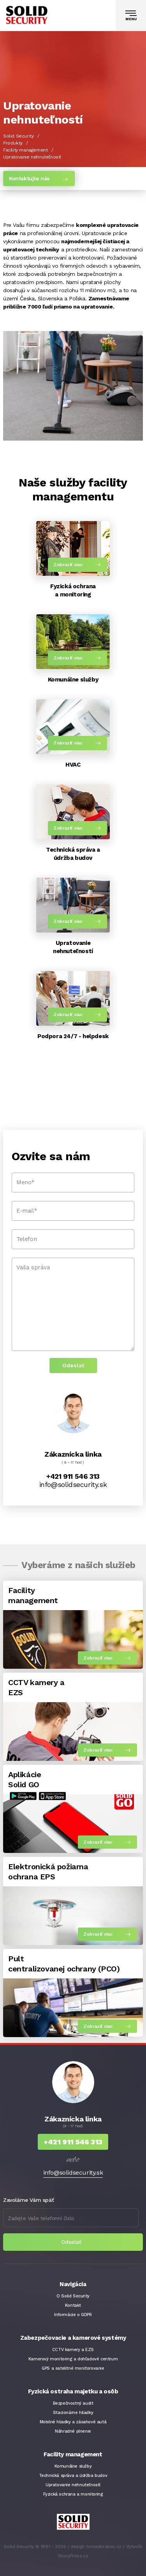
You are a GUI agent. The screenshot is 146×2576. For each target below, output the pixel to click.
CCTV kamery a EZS (73, 2349)
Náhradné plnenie (73, 2431)
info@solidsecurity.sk (73, 1484)
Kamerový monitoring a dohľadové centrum (73, 2359)
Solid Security (18, 136)
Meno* (25, 1182)
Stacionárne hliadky (73, 2412)
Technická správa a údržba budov (73, 2475)
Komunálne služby (73, 2466)
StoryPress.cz (73, 2556)
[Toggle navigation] (131, 15)
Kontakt (73, 2305)
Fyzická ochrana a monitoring (73, 2494)
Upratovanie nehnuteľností (73, 2484)
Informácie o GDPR (72, 2314)
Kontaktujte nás (29, 178)
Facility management (25, 150)
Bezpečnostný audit (73, 2403)
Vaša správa (33, 1267)
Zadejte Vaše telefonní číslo (41, 2218)
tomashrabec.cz (103, 2546)
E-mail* (26, 1210)
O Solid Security (73, 2296)
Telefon (26, 1239)
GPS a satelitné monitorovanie (73, 2368)
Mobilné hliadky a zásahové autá (73, 2421)
